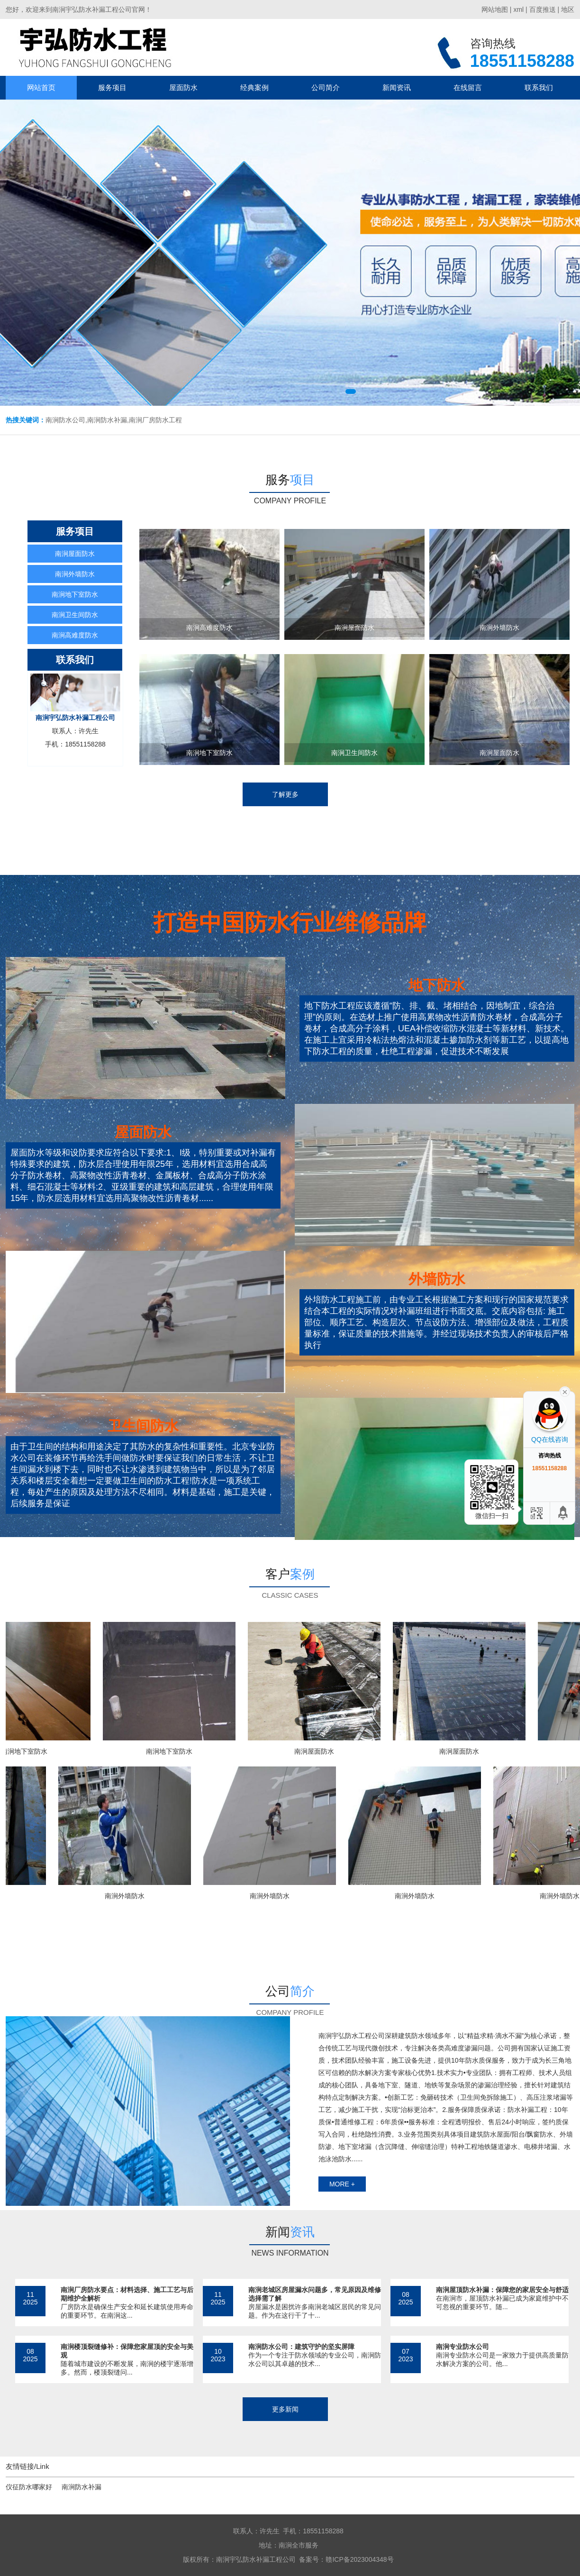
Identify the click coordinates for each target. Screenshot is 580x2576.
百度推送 (542, 9)
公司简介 (325, 87)
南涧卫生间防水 (75, 615)
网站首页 (41, 87)
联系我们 (539, 87)
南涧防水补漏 (81, 2487)
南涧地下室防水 (75, 594)
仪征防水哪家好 (29, 2487)
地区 (567, 9)
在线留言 (467, 87)
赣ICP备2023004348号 (359, 2559)
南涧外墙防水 (75, 574)
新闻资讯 (396, 87)
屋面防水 (183, 87)
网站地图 (494, 9)
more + (342, 2184)
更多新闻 (285, 2409)
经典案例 (254, 87)
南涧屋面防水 (75, 553)
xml (518, 9)
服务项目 (112, 87)
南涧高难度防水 (75, 635)
